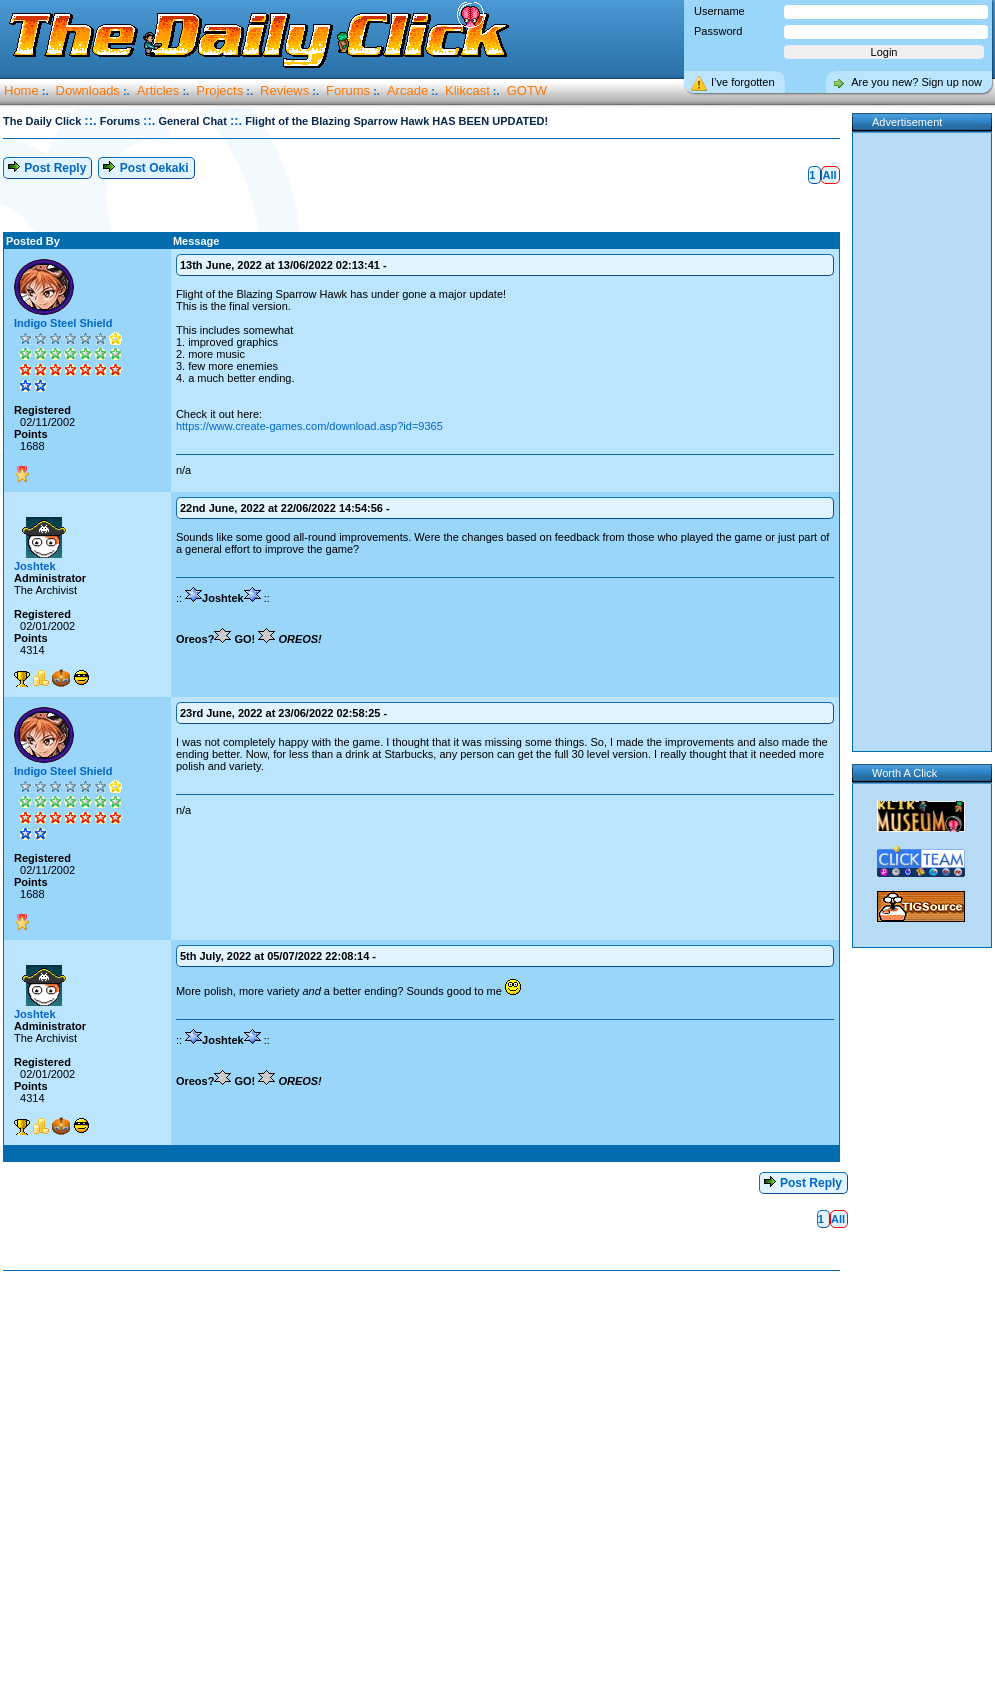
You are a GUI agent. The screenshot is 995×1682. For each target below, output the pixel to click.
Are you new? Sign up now (916, 82)
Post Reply (46, 166)
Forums (348, 90)
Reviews (284, 90)
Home (21, 90)
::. (90, 120)
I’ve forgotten (743, 82)
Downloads (88, 90)
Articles (158, 90)
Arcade (407, 90)
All (829, 175)
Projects (219, 90)
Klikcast (467, 90)
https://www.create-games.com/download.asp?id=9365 (309, 426)
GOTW (527, 90)
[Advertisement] (187, 1477)
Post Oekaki (145, 166)
